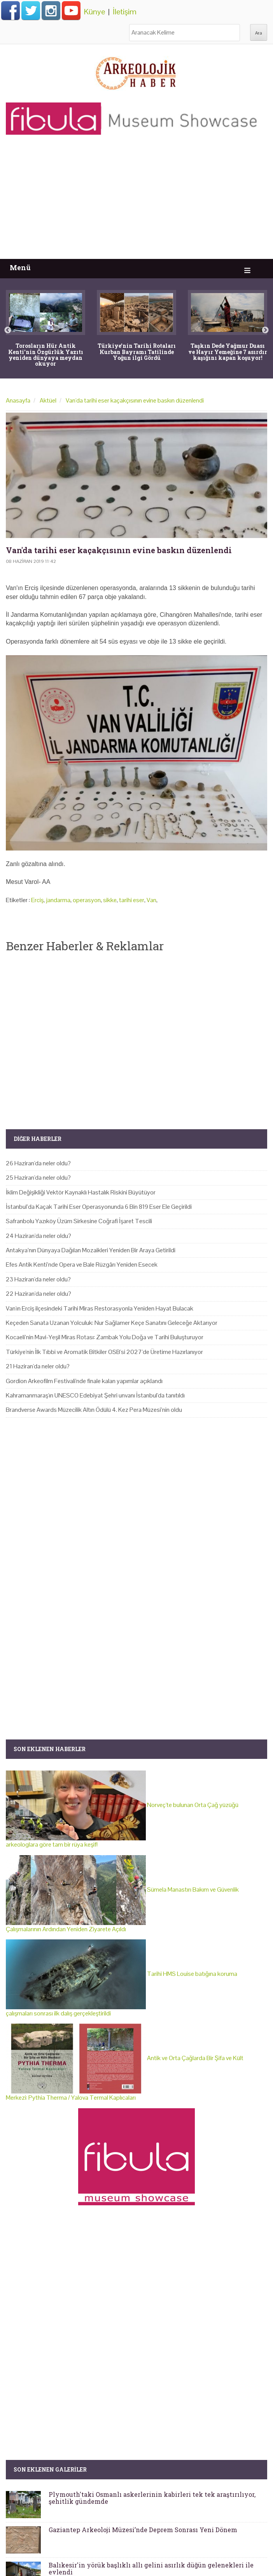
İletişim (124, 12)
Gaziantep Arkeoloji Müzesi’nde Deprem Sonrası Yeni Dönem (143, 2530)
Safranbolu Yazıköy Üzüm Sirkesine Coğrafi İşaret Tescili (79, 1221)
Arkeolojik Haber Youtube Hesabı (71, 10)
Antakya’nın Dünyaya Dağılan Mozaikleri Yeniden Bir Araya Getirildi (90, 1250)
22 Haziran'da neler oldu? (38, 1294)
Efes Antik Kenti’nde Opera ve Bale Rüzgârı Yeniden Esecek (82, 1264)
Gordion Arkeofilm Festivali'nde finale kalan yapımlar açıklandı (84, 1381)
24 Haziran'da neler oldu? (38, 1236)
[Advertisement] (136, 200)
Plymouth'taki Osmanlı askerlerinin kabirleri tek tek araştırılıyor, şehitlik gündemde (152, 2497)
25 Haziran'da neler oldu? (38, 1177)
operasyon (87, 900)
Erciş (37, 900)
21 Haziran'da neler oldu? (38, 1366)
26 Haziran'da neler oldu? (38, 1163)
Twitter (30, 10)
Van (151, 900)
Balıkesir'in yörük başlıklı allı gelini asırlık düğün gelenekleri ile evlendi (151, 2568)
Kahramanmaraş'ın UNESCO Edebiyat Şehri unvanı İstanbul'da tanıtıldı (95, 1395)
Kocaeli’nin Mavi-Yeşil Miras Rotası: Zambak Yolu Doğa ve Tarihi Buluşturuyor (104, 1337)
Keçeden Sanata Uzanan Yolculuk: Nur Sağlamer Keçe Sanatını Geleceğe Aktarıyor (111, 1323)
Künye (94, 12)
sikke (110, 900)
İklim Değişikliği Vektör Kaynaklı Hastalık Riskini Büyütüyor (81, 1192)
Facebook (10, 10)
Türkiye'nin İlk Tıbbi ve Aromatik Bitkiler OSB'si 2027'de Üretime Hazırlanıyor (104, 1352)
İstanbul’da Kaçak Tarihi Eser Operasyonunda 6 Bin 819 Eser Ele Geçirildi (99, 1207)
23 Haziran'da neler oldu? (38, 1279)
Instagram (51, 10)
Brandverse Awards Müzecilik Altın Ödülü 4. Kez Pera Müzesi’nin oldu (94, 1410)
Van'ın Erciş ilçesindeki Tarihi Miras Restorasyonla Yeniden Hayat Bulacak (99, 1308)
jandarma (58, 900)
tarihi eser (131, 900)
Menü (20, 267)
